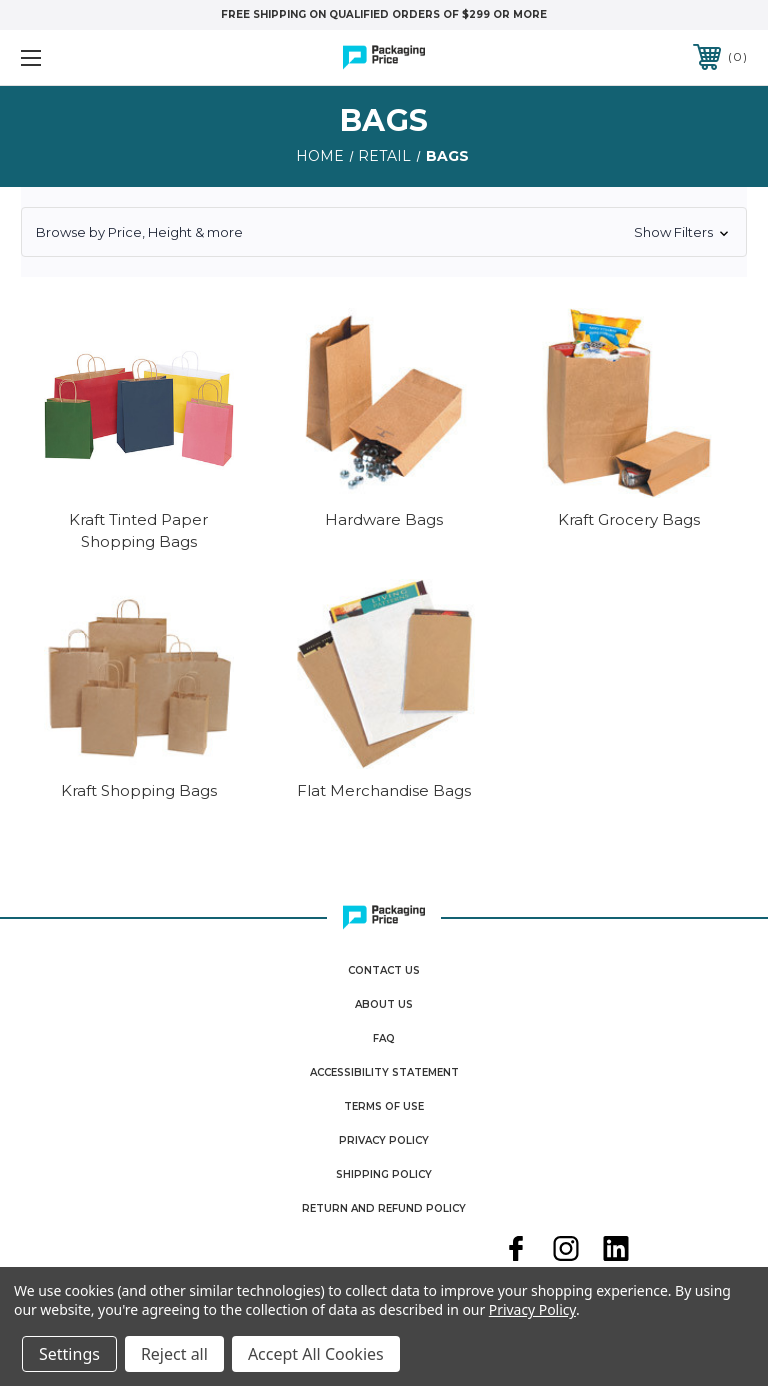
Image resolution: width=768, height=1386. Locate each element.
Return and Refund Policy (384, 1208)
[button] (384, 232)
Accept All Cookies (316, 1354)
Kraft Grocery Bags (629, 519)
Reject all (174, 1354)
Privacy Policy (384, 1140)
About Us (384, 1004)
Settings (69, 1354)
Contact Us (384, 970)
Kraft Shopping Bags (139, 790)
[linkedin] (616, 1251)
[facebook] (516, 1251)
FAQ (384, 1038)
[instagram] (566, 1251)
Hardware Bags (384, 519)
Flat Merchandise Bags (384, 790)
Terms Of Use (384, 1106)
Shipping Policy (384, 1174)
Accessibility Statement (384, 1072)
